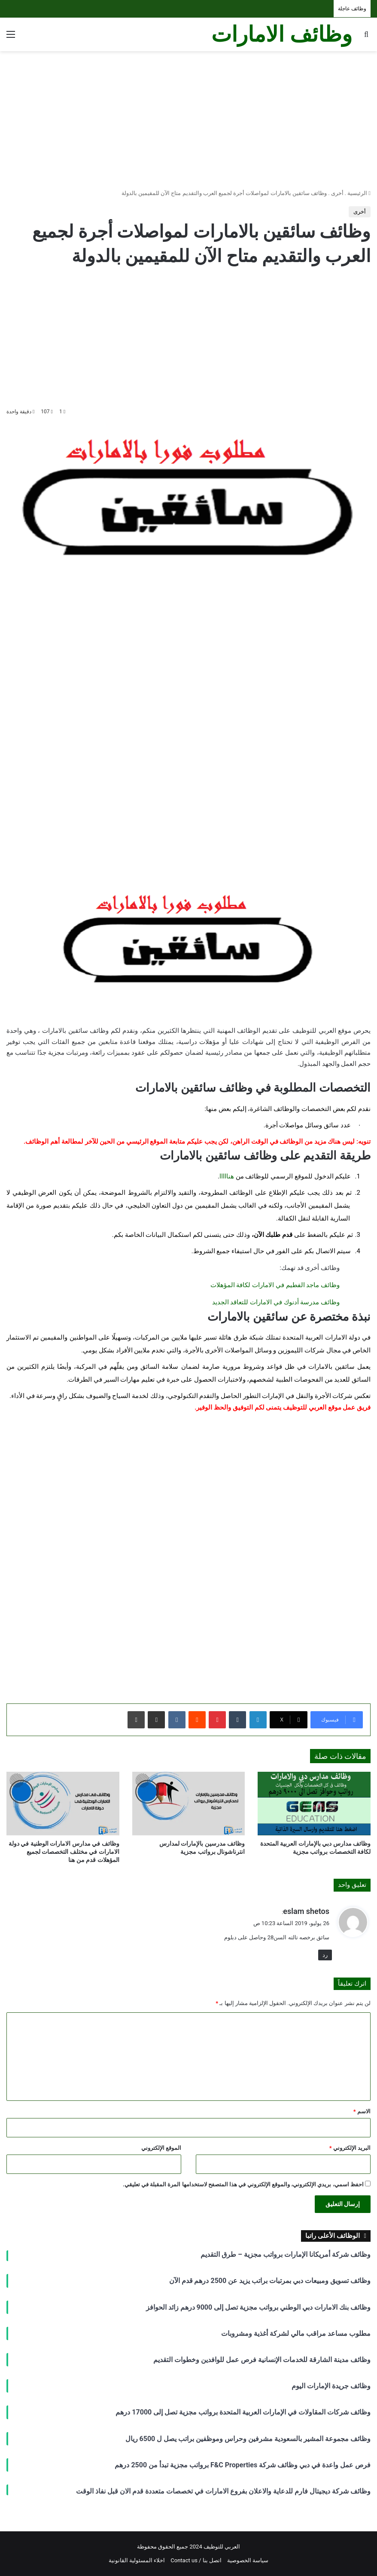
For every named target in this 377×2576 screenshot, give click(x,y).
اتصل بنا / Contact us (196, 2560)
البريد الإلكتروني (350, 2148)
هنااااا (226, 1176)
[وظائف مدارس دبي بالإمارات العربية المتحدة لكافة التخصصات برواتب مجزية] (314, 1803)
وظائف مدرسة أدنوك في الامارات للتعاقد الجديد (276, 1302)
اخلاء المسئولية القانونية (137, 2560)
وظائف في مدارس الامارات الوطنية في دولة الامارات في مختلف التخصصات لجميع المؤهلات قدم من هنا (64, 1851)
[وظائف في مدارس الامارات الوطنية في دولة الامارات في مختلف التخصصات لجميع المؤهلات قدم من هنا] (62, 1803)
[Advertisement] (188, 120)
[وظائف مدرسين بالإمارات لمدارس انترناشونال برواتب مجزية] (188, 1803)
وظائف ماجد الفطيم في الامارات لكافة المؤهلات (275, 1285)
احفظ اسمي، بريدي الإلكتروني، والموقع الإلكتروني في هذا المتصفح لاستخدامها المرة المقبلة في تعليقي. (243, 2184)
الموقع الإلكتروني (161, 2148)
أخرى (337, 193)
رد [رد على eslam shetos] (325, 1955)
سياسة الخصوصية (247, 2560)
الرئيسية (359, 193)
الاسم (362, 2111)
